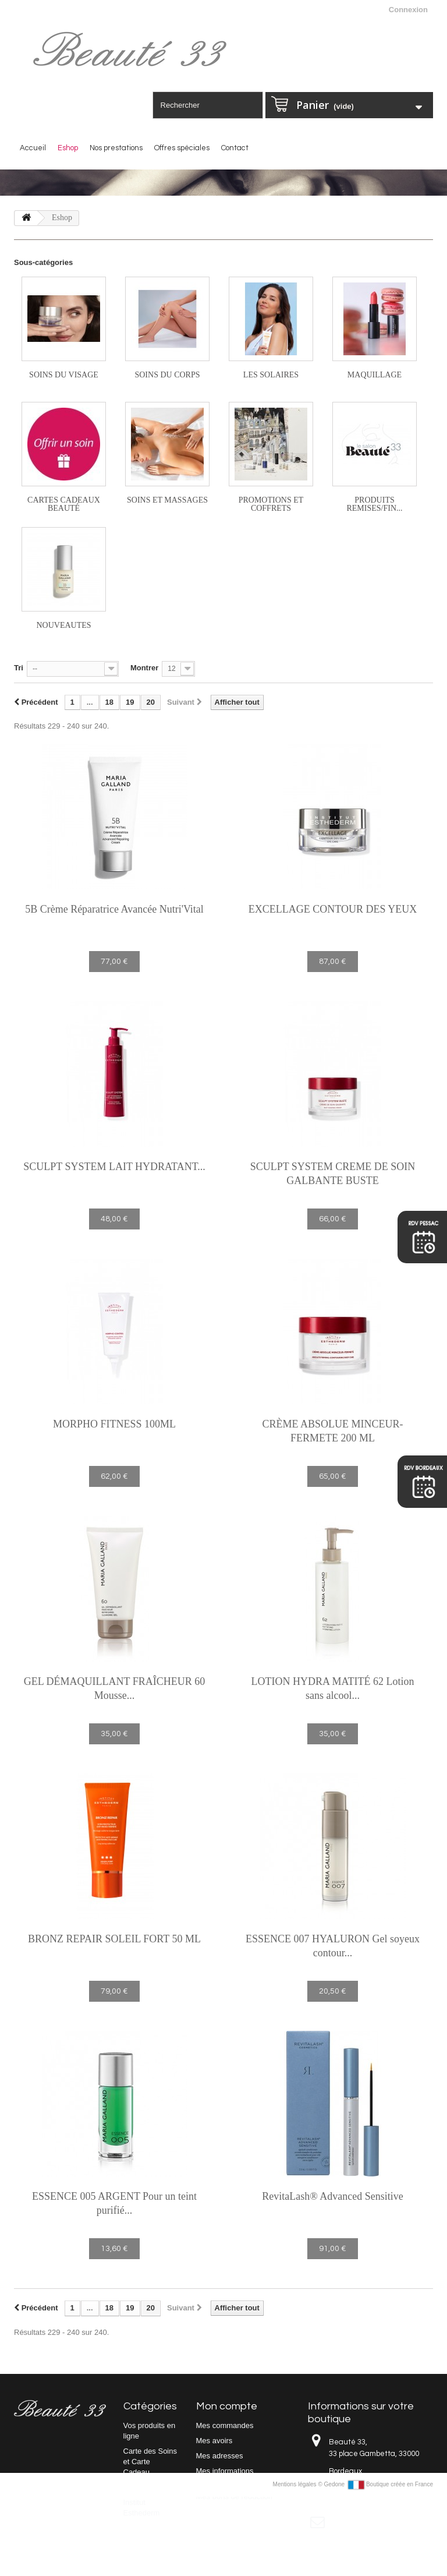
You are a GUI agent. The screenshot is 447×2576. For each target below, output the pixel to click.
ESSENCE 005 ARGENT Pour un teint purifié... (114, 2203)
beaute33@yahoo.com (395, 2523)
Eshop (68, 148)
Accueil (33, 148)
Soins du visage (63, 374)
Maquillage (374, 374)
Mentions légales (295, 2563)
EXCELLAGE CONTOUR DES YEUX (333, 909)
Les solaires (271, 374)
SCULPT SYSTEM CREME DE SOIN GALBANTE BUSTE (333, 1173)
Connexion (408, 9)
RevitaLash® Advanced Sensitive (332, 2196)
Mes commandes (225, 2425)
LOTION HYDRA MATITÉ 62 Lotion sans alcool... (332, 1688)
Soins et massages (167, 500)
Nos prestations (116, 148)
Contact (235, 148)
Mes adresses (219, 2455)
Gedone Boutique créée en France (378, 2563)
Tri (18, 667)
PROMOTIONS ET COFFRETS (271, 504)
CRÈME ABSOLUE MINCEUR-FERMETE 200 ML (332, 1431)
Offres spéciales (182, 148)
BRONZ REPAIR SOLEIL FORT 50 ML (114, 1939)
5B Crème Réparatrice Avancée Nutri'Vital (114, 909)
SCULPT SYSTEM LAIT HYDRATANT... (114, 1166)
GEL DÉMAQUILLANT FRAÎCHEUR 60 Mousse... (114, 1688)
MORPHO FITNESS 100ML (114, 1424)
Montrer (144, 667)
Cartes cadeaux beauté (63, 504)
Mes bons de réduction (234, 2496)
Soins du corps (167, 374)
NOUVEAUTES (63, 625)
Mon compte (226, 2406)
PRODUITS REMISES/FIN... (374, 504)
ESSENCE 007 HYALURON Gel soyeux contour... (333, 1946)
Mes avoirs (214, 2440)
